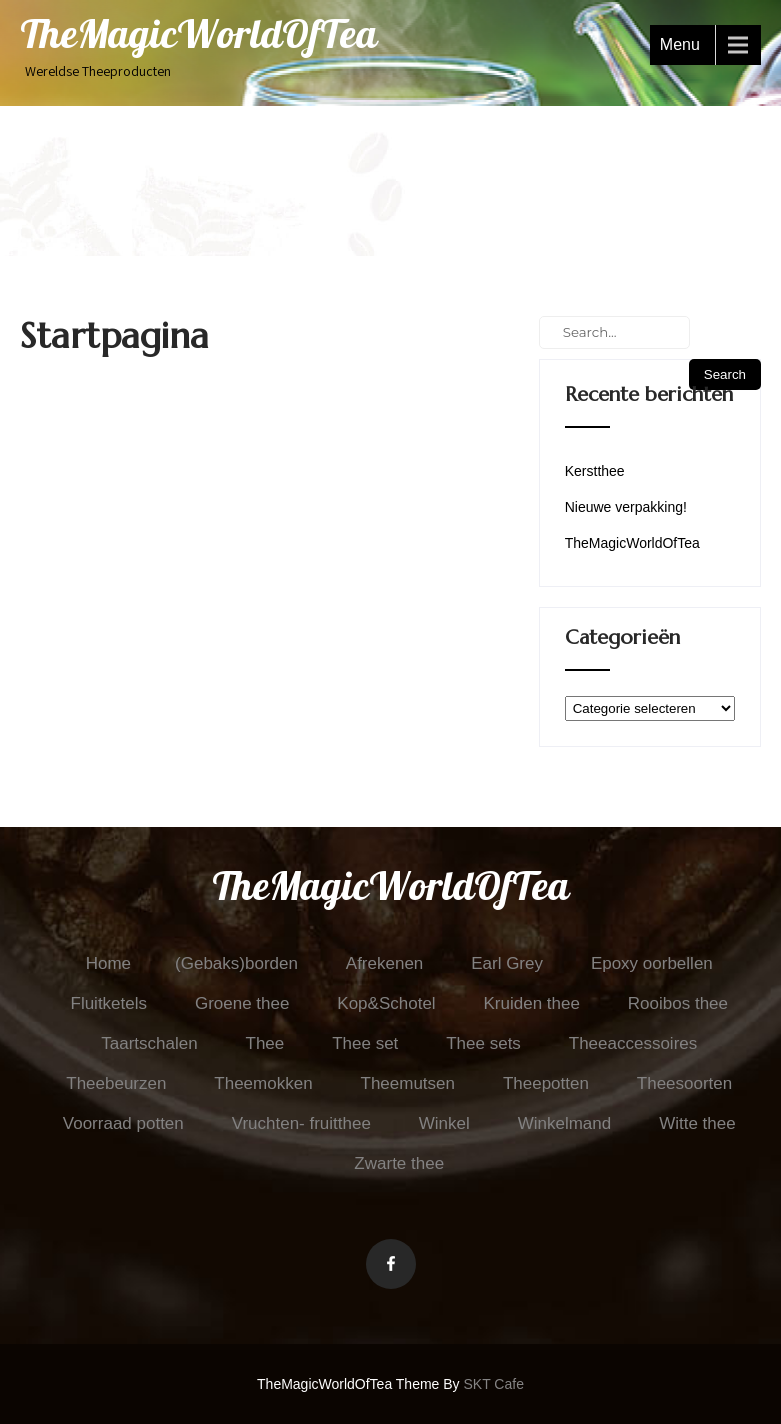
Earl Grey (507, 963)
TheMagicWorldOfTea (632, 543)
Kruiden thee (532, 1003)
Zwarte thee (399, 1163)
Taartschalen (149, 1043)
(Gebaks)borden (236, 963)
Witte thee (697, 1123)
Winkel (444, 1123)
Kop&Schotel (386, 1003)
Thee (265, 1043)
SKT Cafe (494, 1384)
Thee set (365, 1043)
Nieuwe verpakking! (626, 507)
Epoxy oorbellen (652, 963)
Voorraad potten (123, 1123)
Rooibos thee (678, 1003)
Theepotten (546, 1083)
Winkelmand (565, 1123)
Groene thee (242, 1003)
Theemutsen (408, 1083)
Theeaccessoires (633, 1043)
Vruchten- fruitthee (301, 1123)
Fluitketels (109, 1003)
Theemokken (263, 1083)
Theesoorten (684, 1083)
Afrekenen (385, 963)
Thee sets (483, 1043)
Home (108, 963)
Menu (680, 44)
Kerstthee (595, 471)
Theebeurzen (116, 1083)
